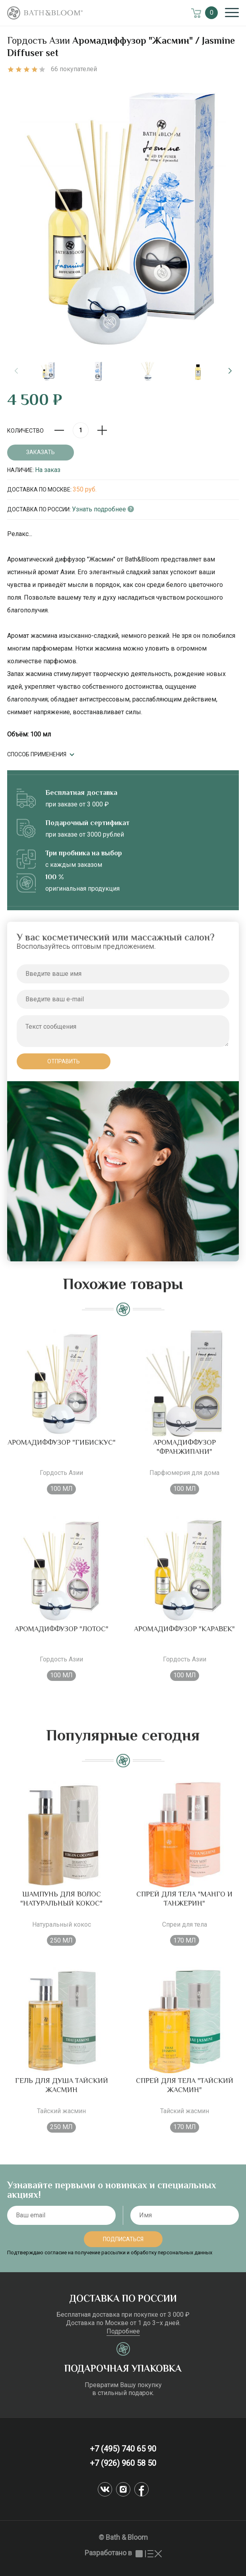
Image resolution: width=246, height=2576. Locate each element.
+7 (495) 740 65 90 (123, 2449)
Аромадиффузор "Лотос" (61, 1640)
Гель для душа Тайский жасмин (61, 2096)
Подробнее (123, 2331)
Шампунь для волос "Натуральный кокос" (61, 1910)
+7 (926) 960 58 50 (123, 2463)
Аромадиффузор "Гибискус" (62, 1454)
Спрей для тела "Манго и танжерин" (184, 1910)
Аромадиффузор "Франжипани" (184, 1458)
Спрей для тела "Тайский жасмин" (184, 2096)
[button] (230, 371)
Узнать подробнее (103, 509)
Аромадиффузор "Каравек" (184, 1640)
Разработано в (123, 2553)
